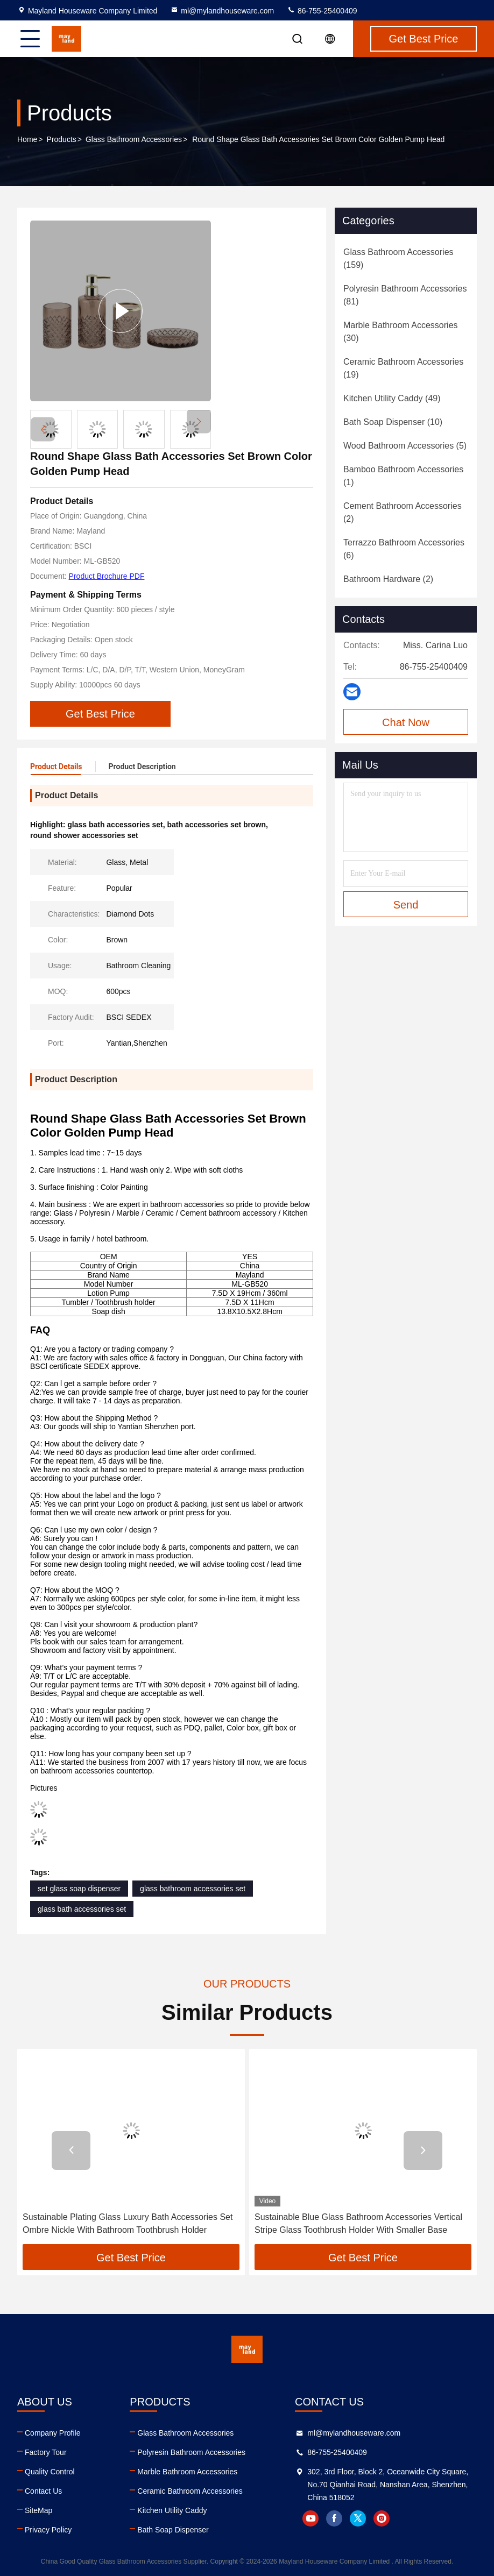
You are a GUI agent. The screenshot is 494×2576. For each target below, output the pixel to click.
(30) (400, 332)
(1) (403, 476)
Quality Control (50, 2471)
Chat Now (405, 722)
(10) (392, 422)
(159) (398, 258)
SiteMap (38, 2510)
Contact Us (43, 2491)
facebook (334, 2518)
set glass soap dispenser (79, 1888)
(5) (405, 445)
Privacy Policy (48, 2529)
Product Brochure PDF (107, 576)
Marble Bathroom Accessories (187, 2471)
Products (61, 139)
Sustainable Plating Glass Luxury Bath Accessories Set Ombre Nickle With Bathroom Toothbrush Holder (127, 2223)
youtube (310, 2518)
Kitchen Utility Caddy (172, 2510)
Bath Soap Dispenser (172, 2529)
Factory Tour (46, 2452)
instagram (381, 2518)
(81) (405, 295)
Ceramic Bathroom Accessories (189, 2491)
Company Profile (53, 2433)
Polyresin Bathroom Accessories (191, 2452)
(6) (403, 549)
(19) (403, 368)
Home (27, 139)
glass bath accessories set (82, 1909)
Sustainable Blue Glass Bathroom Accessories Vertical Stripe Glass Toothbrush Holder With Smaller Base (358, 2223)
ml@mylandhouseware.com (222, 10)
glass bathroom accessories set (192, 1888)
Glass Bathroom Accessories (134, 139)
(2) (402, 512)
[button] (199, 421)
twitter (358, 2518)
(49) (392, 398)
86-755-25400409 (322, 10)
